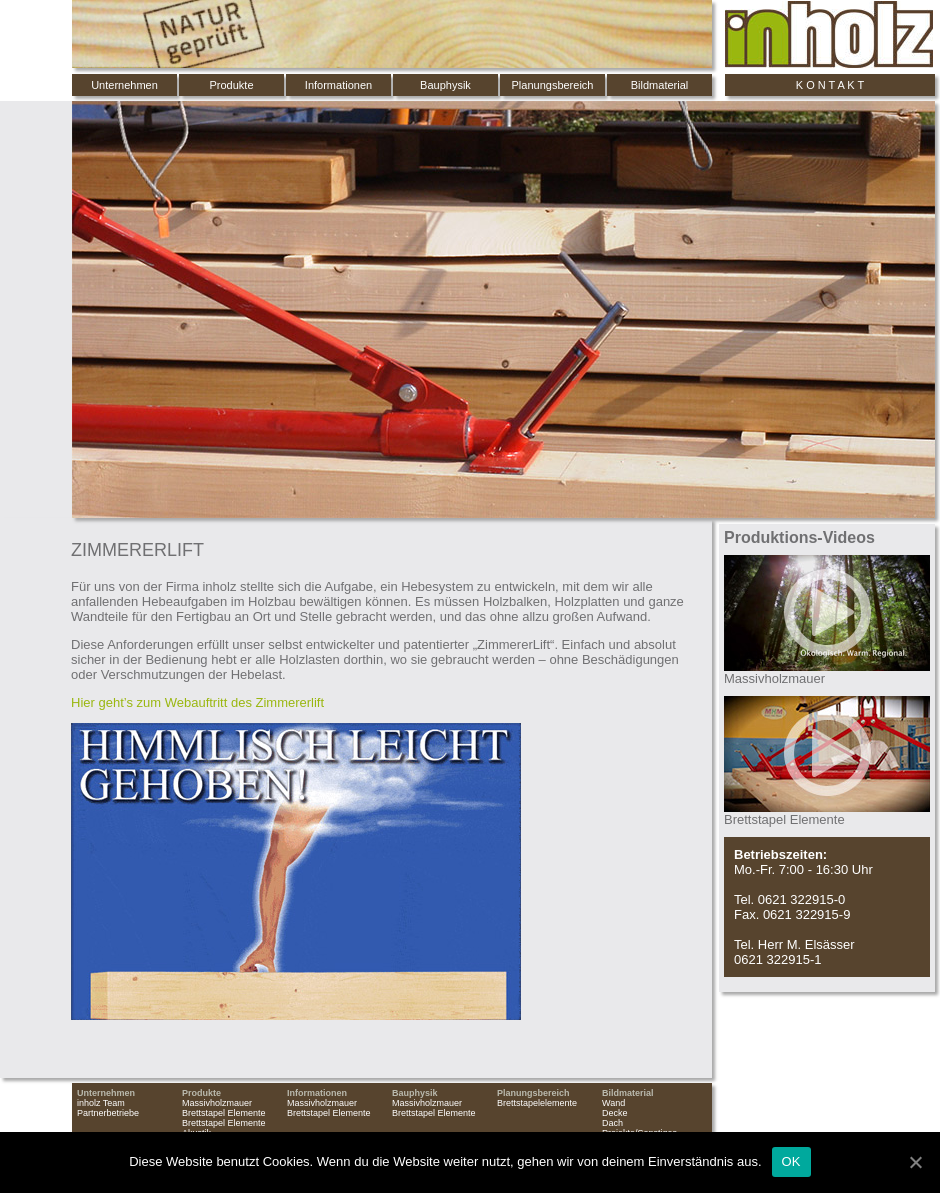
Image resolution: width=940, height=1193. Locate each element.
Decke (615, 1113)
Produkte (231, 85)
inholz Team (101, 1103)
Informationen (338, 85)
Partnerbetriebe (108, 1113)
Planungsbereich (553, 85)
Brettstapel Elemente (224, 1113)
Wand (613, 1103)
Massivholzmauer (217, 1103)
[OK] (915, 1162)
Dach (612, 1123)
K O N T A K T (830, 85)
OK (791, 1161)
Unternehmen (124, 85)
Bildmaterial (659, 85)
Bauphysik (445, 85)
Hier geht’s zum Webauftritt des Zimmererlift (197, 702)
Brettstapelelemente (537, 1103)
